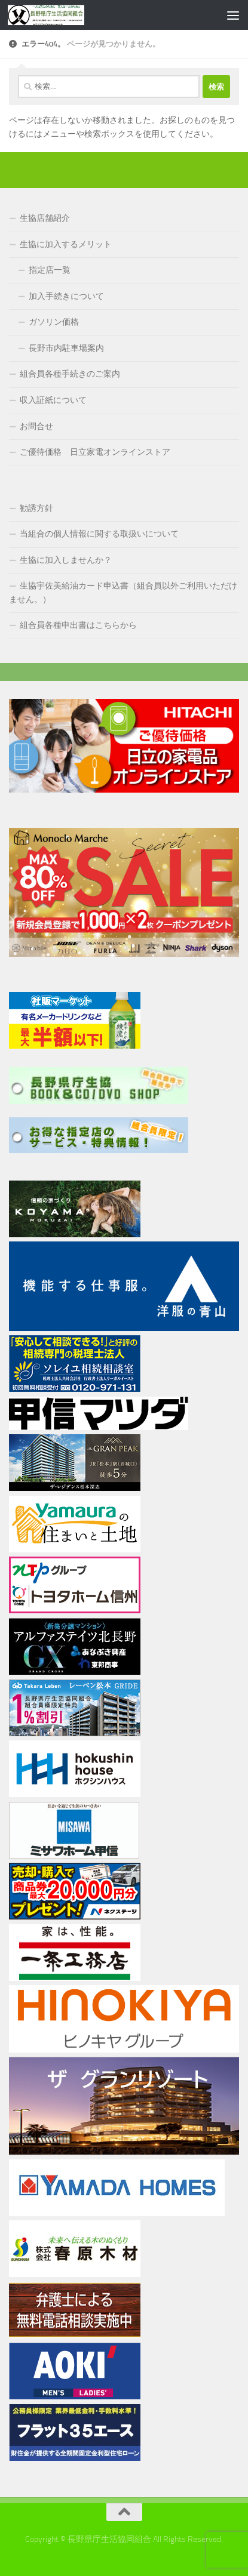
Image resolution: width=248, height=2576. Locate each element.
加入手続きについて (66, 296)
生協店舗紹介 (45, 218)
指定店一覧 (50, 270)
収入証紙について (53, 400)
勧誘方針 (36, 508)
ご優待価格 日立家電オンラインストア (95, 452)
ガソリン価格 (54, 322)
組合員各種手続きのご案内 (70, 374)
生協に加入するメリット (66, 244)
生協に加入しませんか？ (66, 560)
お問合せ (36, 426)
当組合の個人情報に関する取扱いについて (99, 534)
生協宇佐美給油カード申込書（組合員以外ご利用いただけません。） (123, 593)
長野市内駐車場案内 (66, 348)
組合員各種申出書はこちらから (78, 625)
